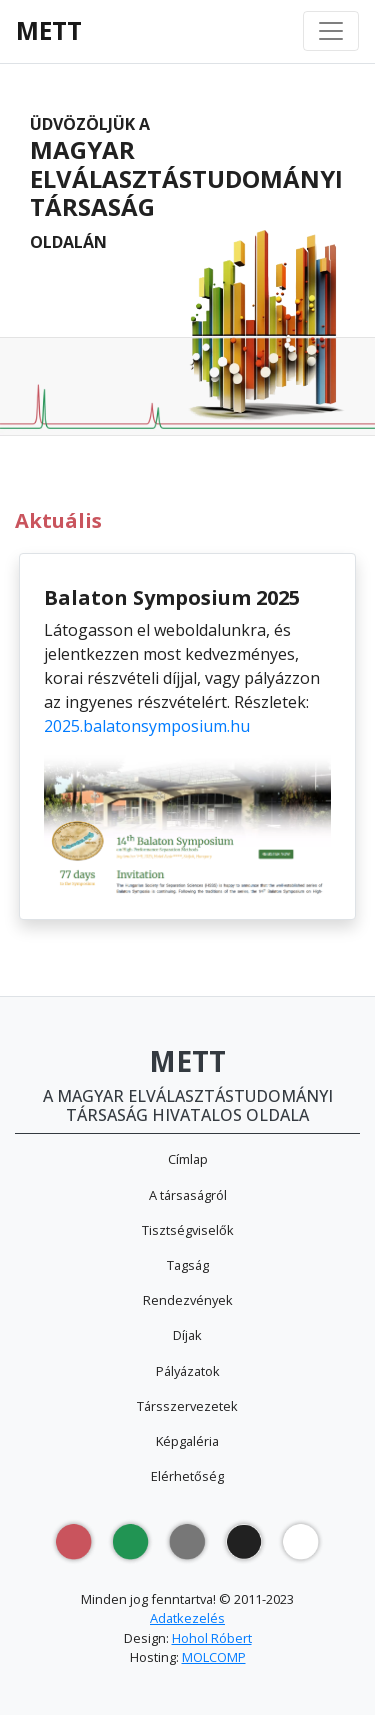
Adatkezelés (187, 1618)
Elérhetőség (187, 1476)
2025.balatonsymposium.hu (147, 726)
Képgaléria (187, 1441)
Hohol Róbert (212, 1638)
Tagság (188, 1265)
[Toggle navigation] (331, 31)
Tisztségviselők (188, 1230)
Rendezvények (188, 1300)
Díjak (187, 1335)
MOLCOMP (214, 1657)
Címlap (188, 1159)
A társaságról (188, 1195)
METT (49, 30)
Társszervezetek (187, 1406)
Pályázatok (188, 1371)
